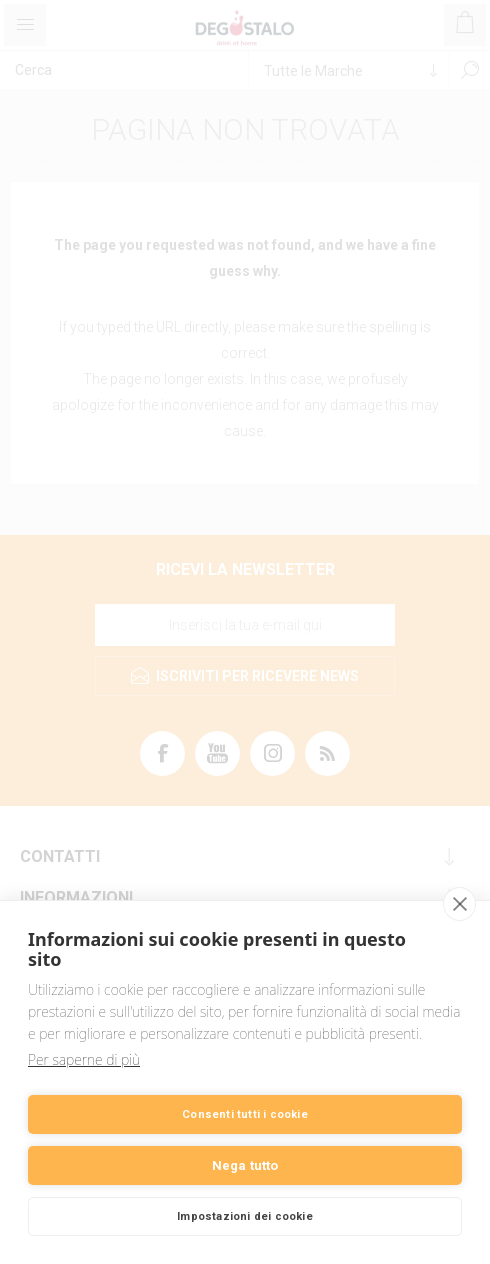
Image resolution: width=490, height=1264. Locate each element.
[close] (459, 904)
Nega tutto (245, 1165)
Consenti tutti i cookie (245, 1114)
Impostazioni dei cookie (245, 1216)
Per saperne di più (84, 1059)
